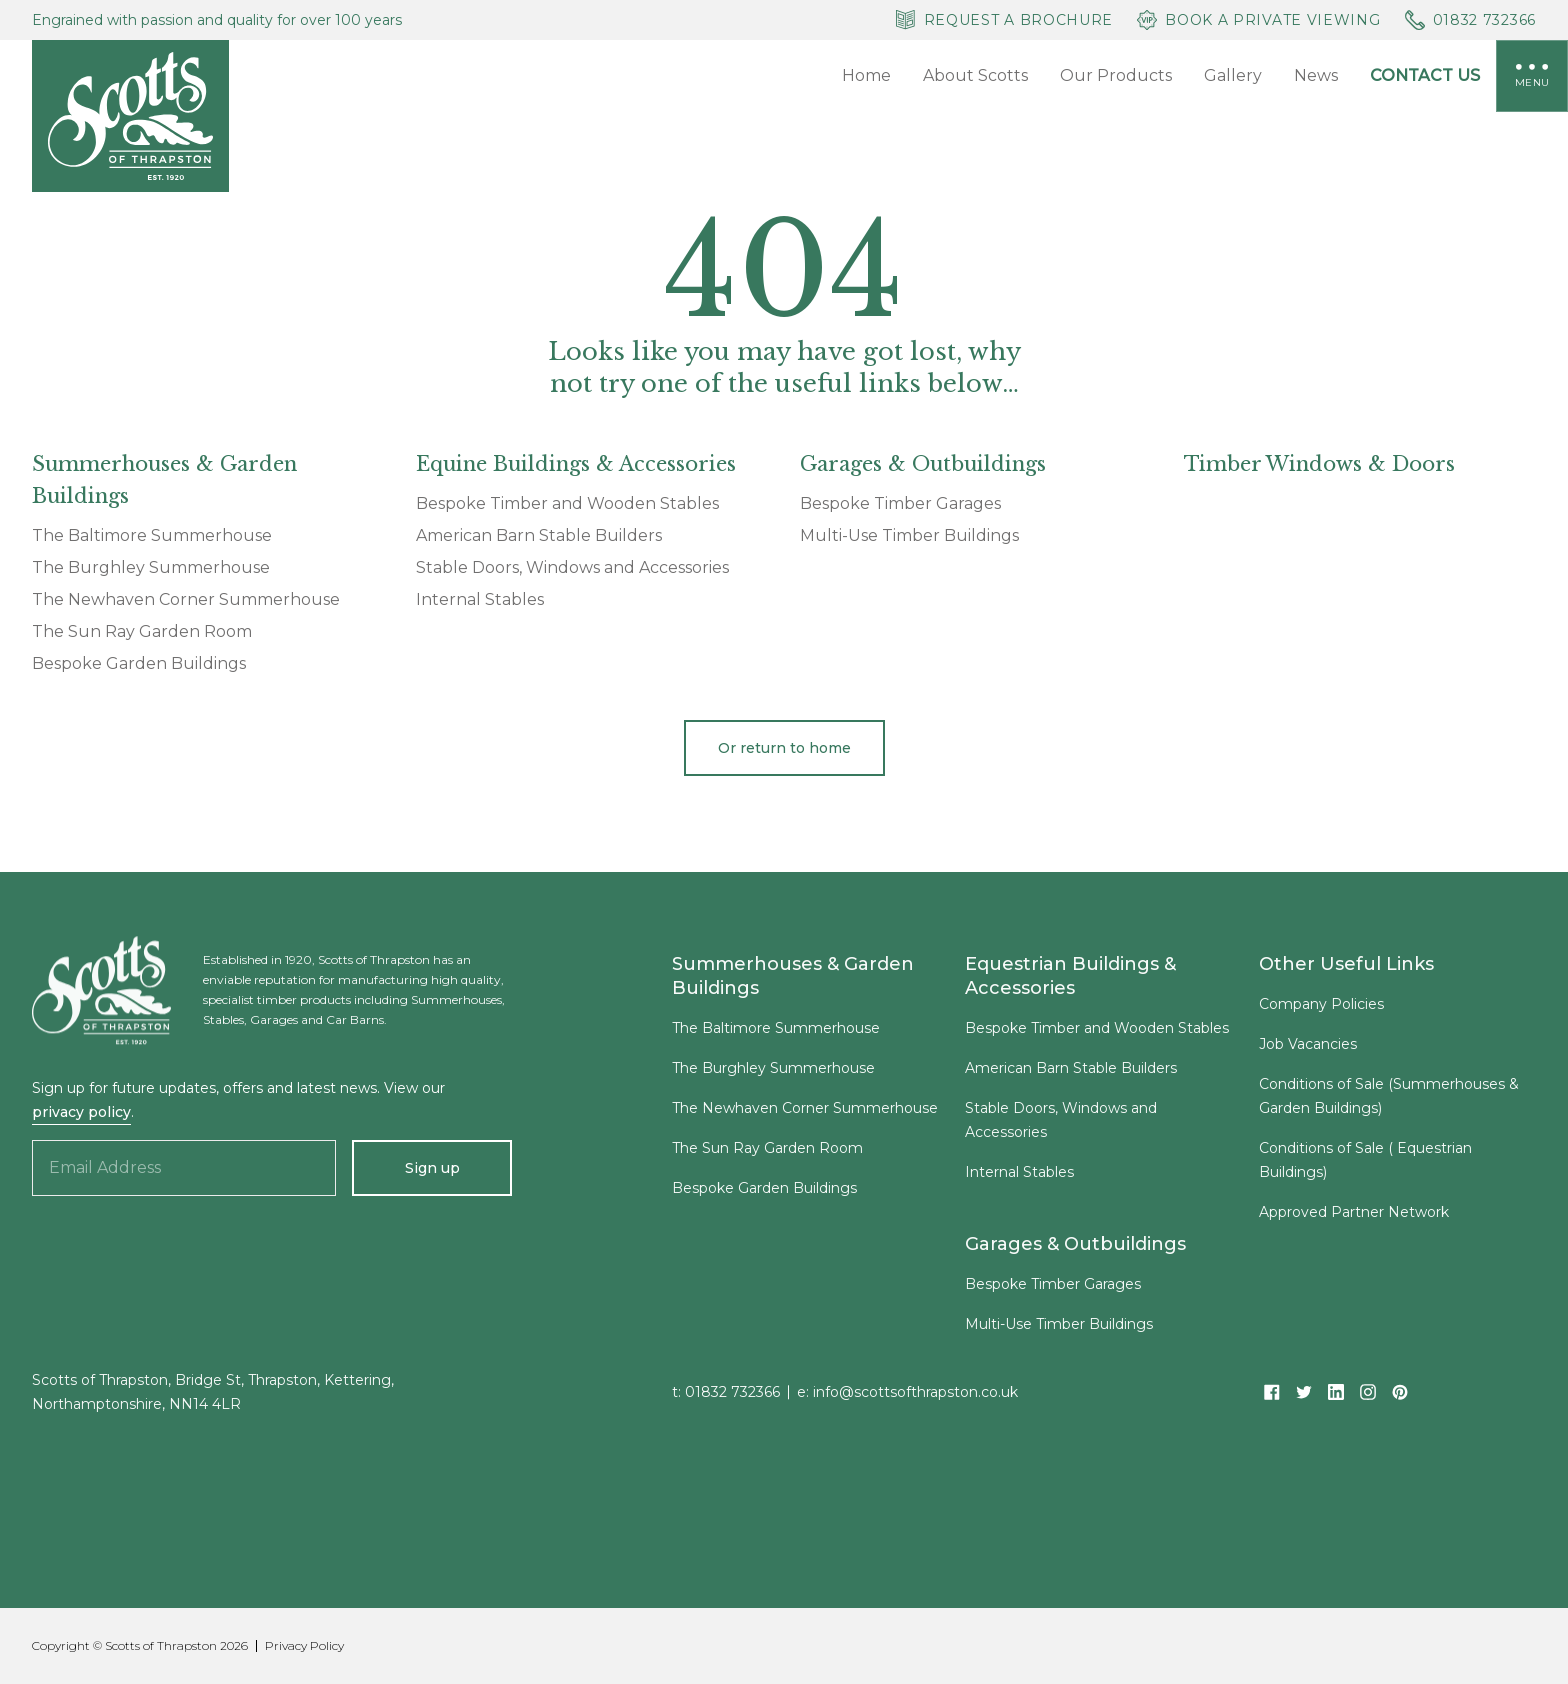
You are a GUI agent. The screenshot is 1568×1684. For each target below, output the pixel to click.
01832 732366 (732, 1398)
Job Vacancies (1308, 1050)
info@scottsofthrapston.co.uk (915, 1398)
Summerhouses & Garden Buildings (793, 982)
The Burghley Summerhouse (151, 568)
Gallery (1233, 75)
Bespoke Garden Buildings (139, 664)
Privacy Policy (304, 1646)
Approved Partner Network (1354, 1218)
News (1316, 75)
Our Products (1116, 75)
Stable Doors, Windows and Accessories (572, 568)
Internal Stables (480, 600)
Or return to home (784, 748)
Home (866, 75)
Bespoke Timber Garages (900, 504)
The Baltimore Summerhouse (152, 536)
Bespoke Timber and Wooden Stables (567, 504)
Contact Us (1425, 75)
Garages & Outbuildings (1075, 1250)
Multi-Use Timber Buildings (909, 536)
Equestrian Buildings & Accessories (1070, 982)
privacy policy (81, 1112)
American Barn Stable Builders (539, 536)
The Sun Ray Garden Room (142, 632)
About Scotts (975, 75)
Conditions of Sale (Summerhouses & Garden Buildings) (1389, 1102)
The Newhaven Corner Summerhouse (186, 600)
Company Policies (1321, 1010)
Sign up (432, 1168)
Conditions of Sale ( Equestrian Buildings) (1365, 1166)
